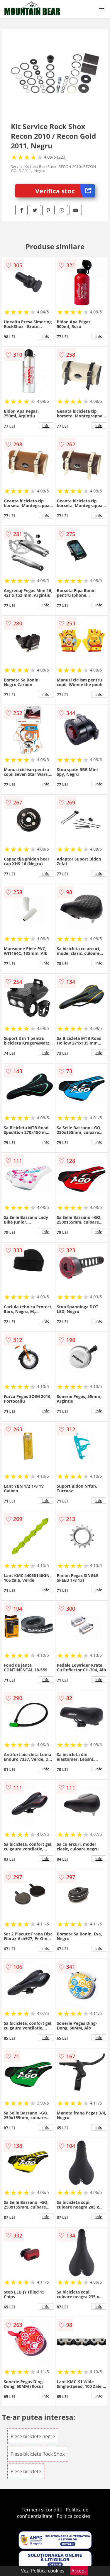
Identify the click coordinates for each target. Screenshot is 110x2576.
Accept (79, 2571)
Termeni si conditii (42, 2509)
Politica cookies (73, 2516)
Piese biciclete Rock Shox (38, 2454)
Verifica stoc (65, 190)
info (46, 336)
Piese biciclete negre (33, 2436)
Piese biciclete (26, 2471)
